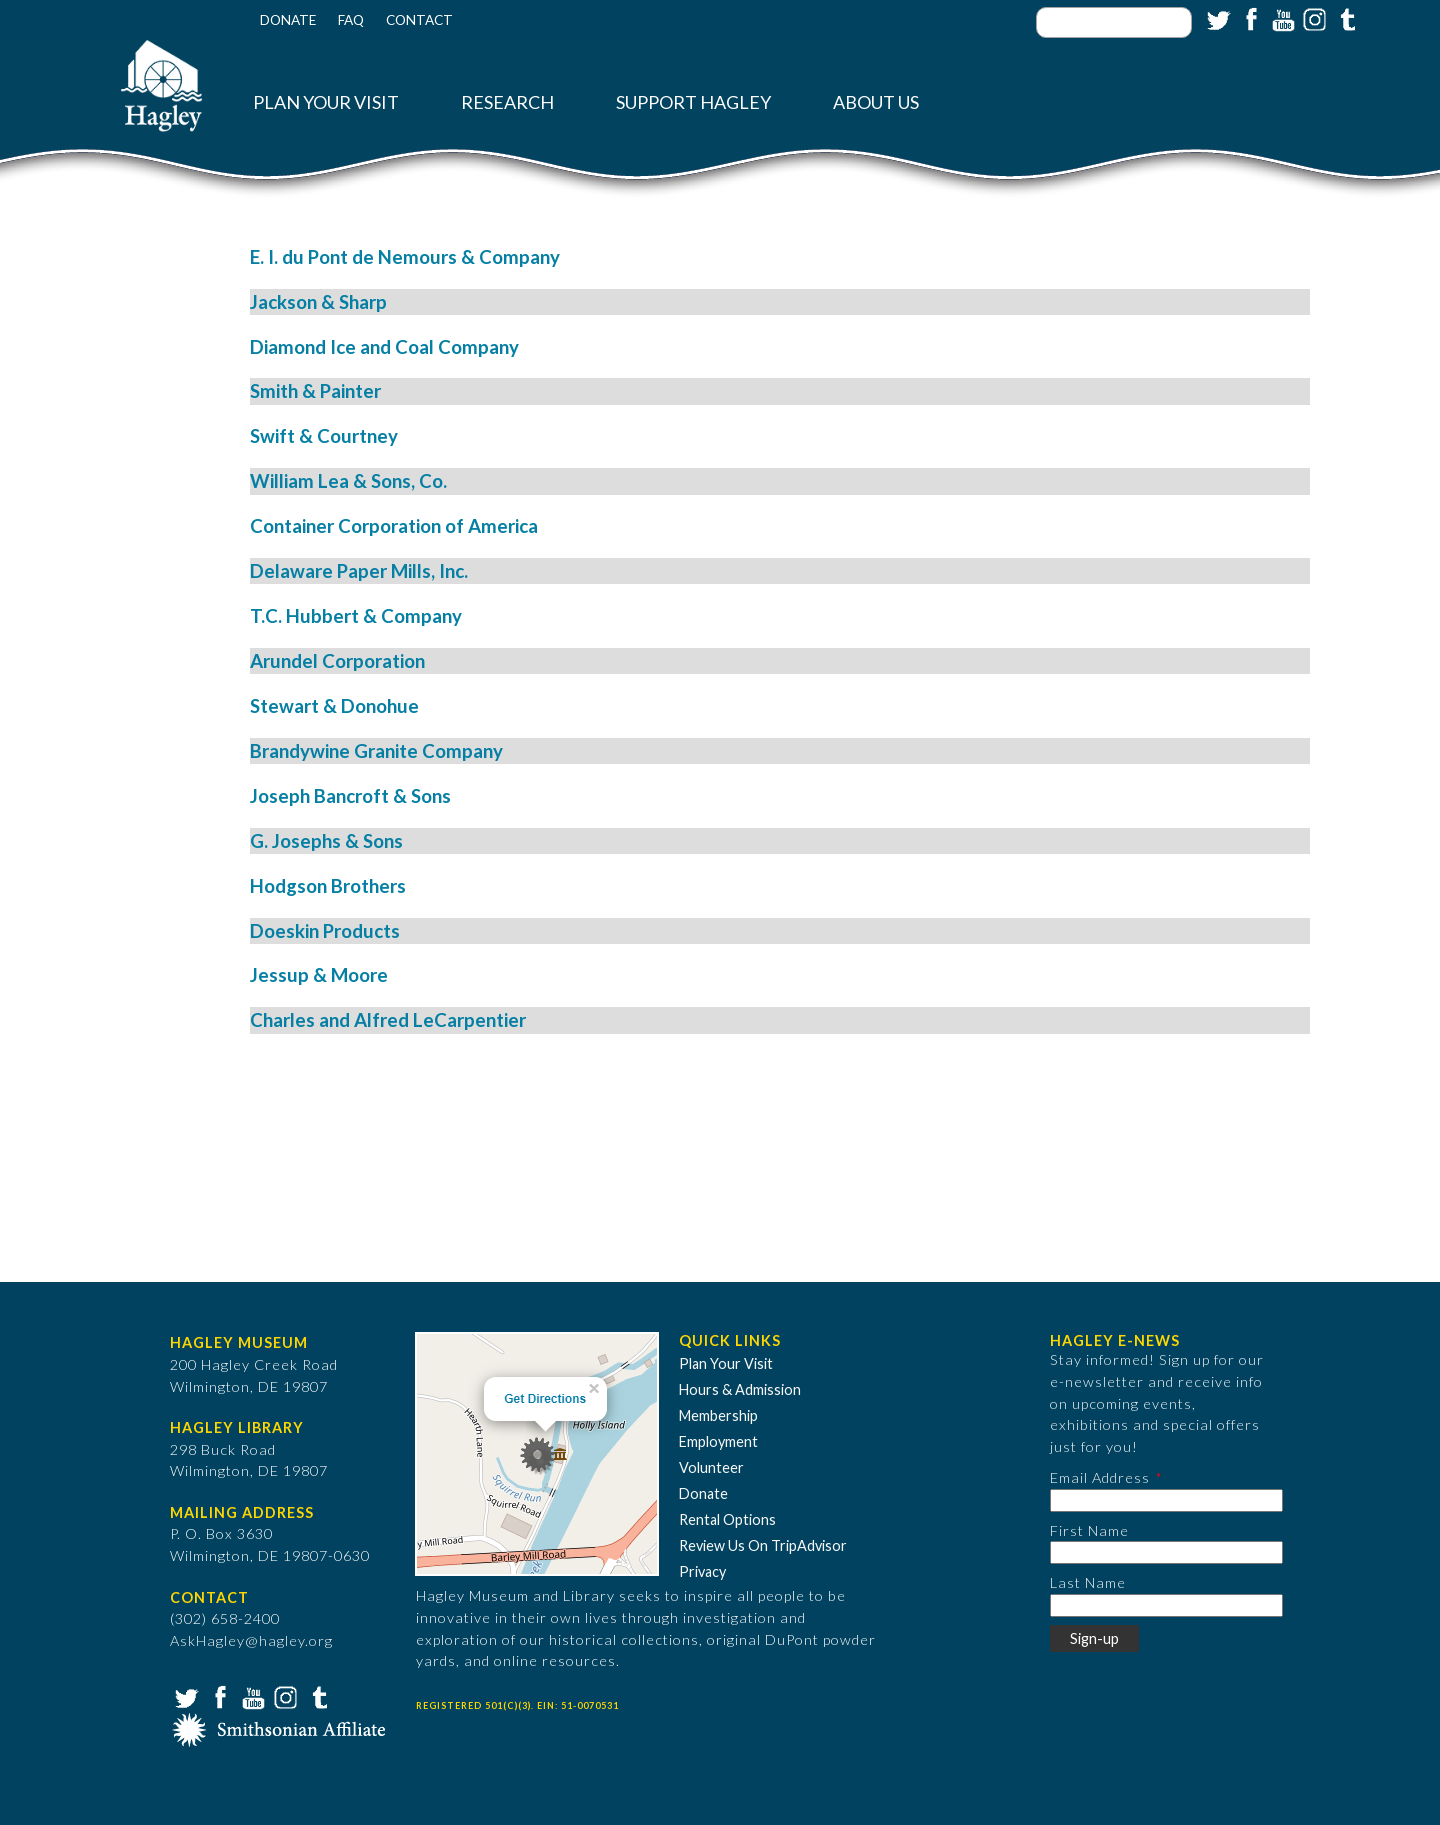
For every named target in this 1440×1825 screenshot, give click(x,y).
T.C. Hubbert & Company (356, 616)
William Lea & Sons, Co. (348, 481)
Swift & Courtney (324, 436)
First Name (1089, 1530)
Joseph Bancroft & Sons (350, 796)
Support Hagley (693, 102)
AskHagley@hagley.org (251, 1640)
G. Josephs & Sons (326, 841)
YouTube (1281, 18)
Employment (718, 1441)
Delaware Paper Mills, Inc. (359, 571)
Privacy (702, 1571)
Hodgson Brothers (328, 886)
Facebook (1249, 18)
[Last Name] (1166, 1605)
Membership (718, 1415)
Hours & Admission (740, 1389)
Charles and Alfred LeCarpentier (388, 1020)
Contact (419, 20)
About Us (876, 102)
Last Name (1088, 1582)
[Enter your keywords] (1114, 22)
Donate (288, 20)
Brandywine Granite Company (376, 751)
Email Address (1100, 1477)
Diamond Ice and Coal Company (384, 347)
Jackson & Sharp (318, 302)
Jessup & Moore (319, 975)
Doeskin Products (325, 931)
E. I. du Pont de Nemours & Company (405, 257)
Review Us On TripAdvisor (763, 1545)
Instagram (1313, 18)
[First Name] (1166, 1552)
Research (507, 102)
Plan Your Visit (326, 102)
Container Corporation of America (394, 526)
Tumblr (1345, 18)
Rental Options (727, 1519)
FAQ (351, 20)
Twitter (1217, 18)
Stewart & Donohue (334, 706)
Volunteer (711, 1467)
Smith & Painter (315, 391)
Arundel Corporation (337, 661)
